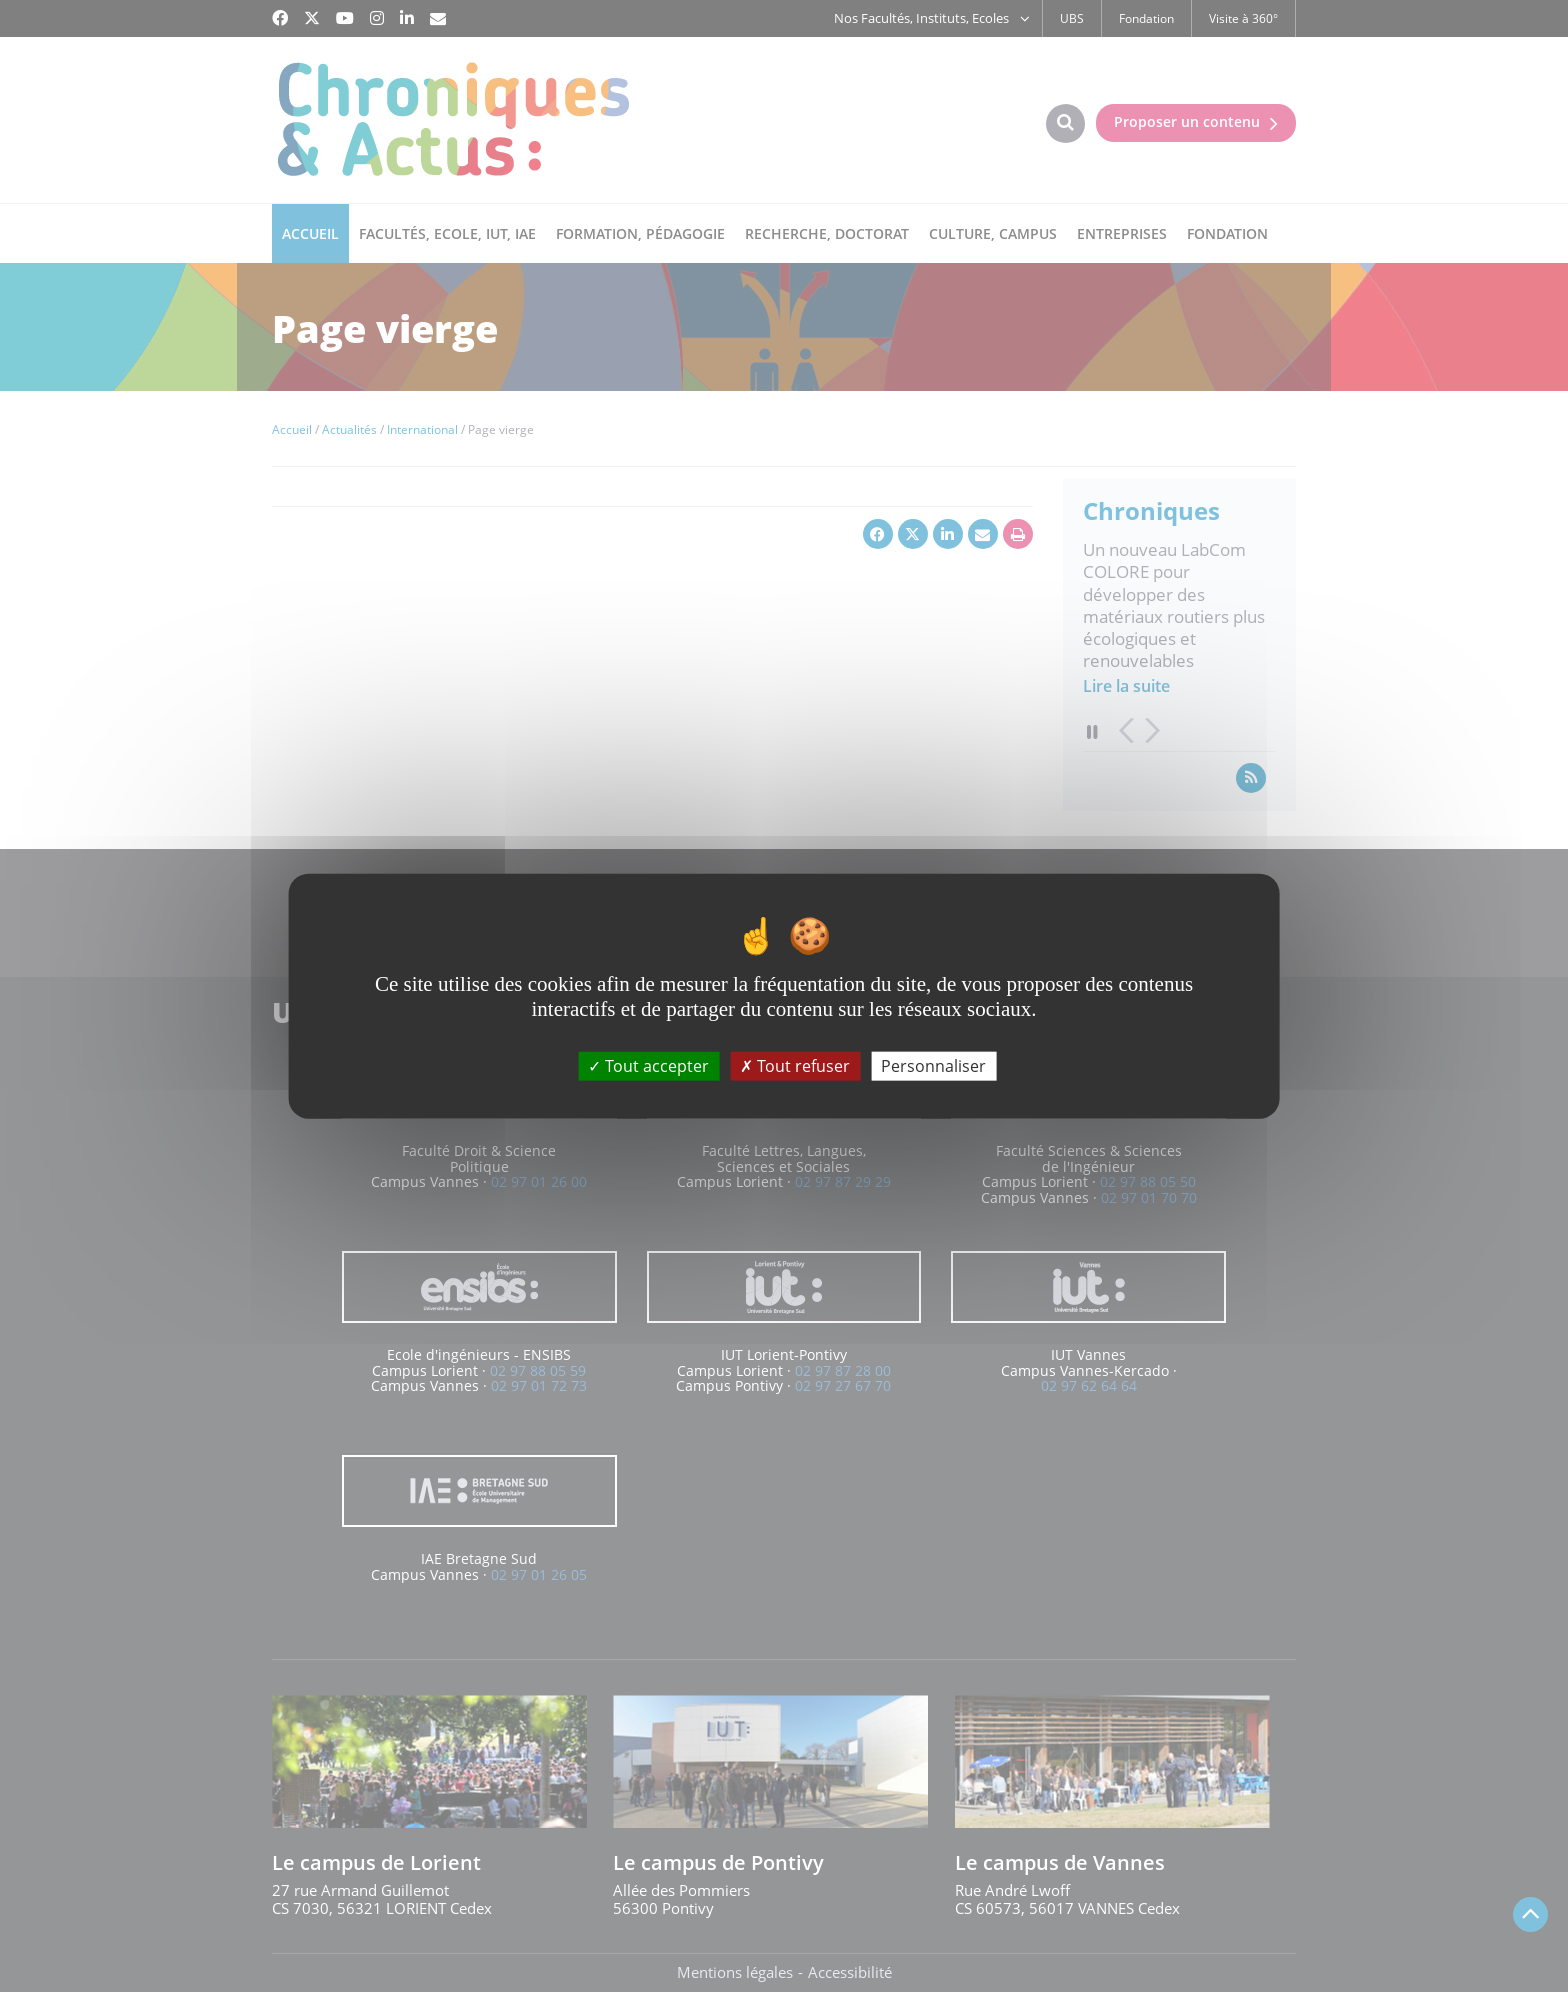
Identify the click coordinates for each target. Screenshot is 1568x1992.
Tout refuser (795, 1065)
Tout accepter (648, 1065)
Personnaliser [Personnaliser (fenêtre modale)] (933, 1065)
